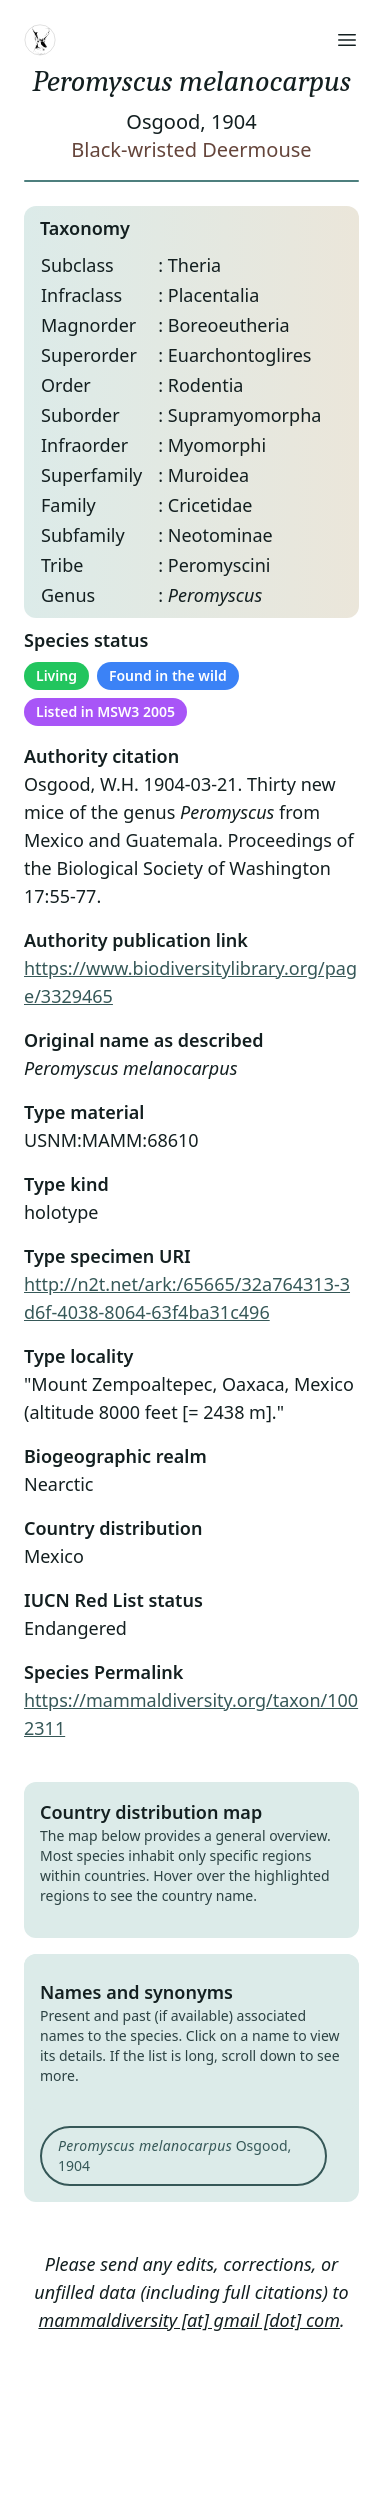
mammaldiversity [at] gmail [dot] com (189, 2320)
